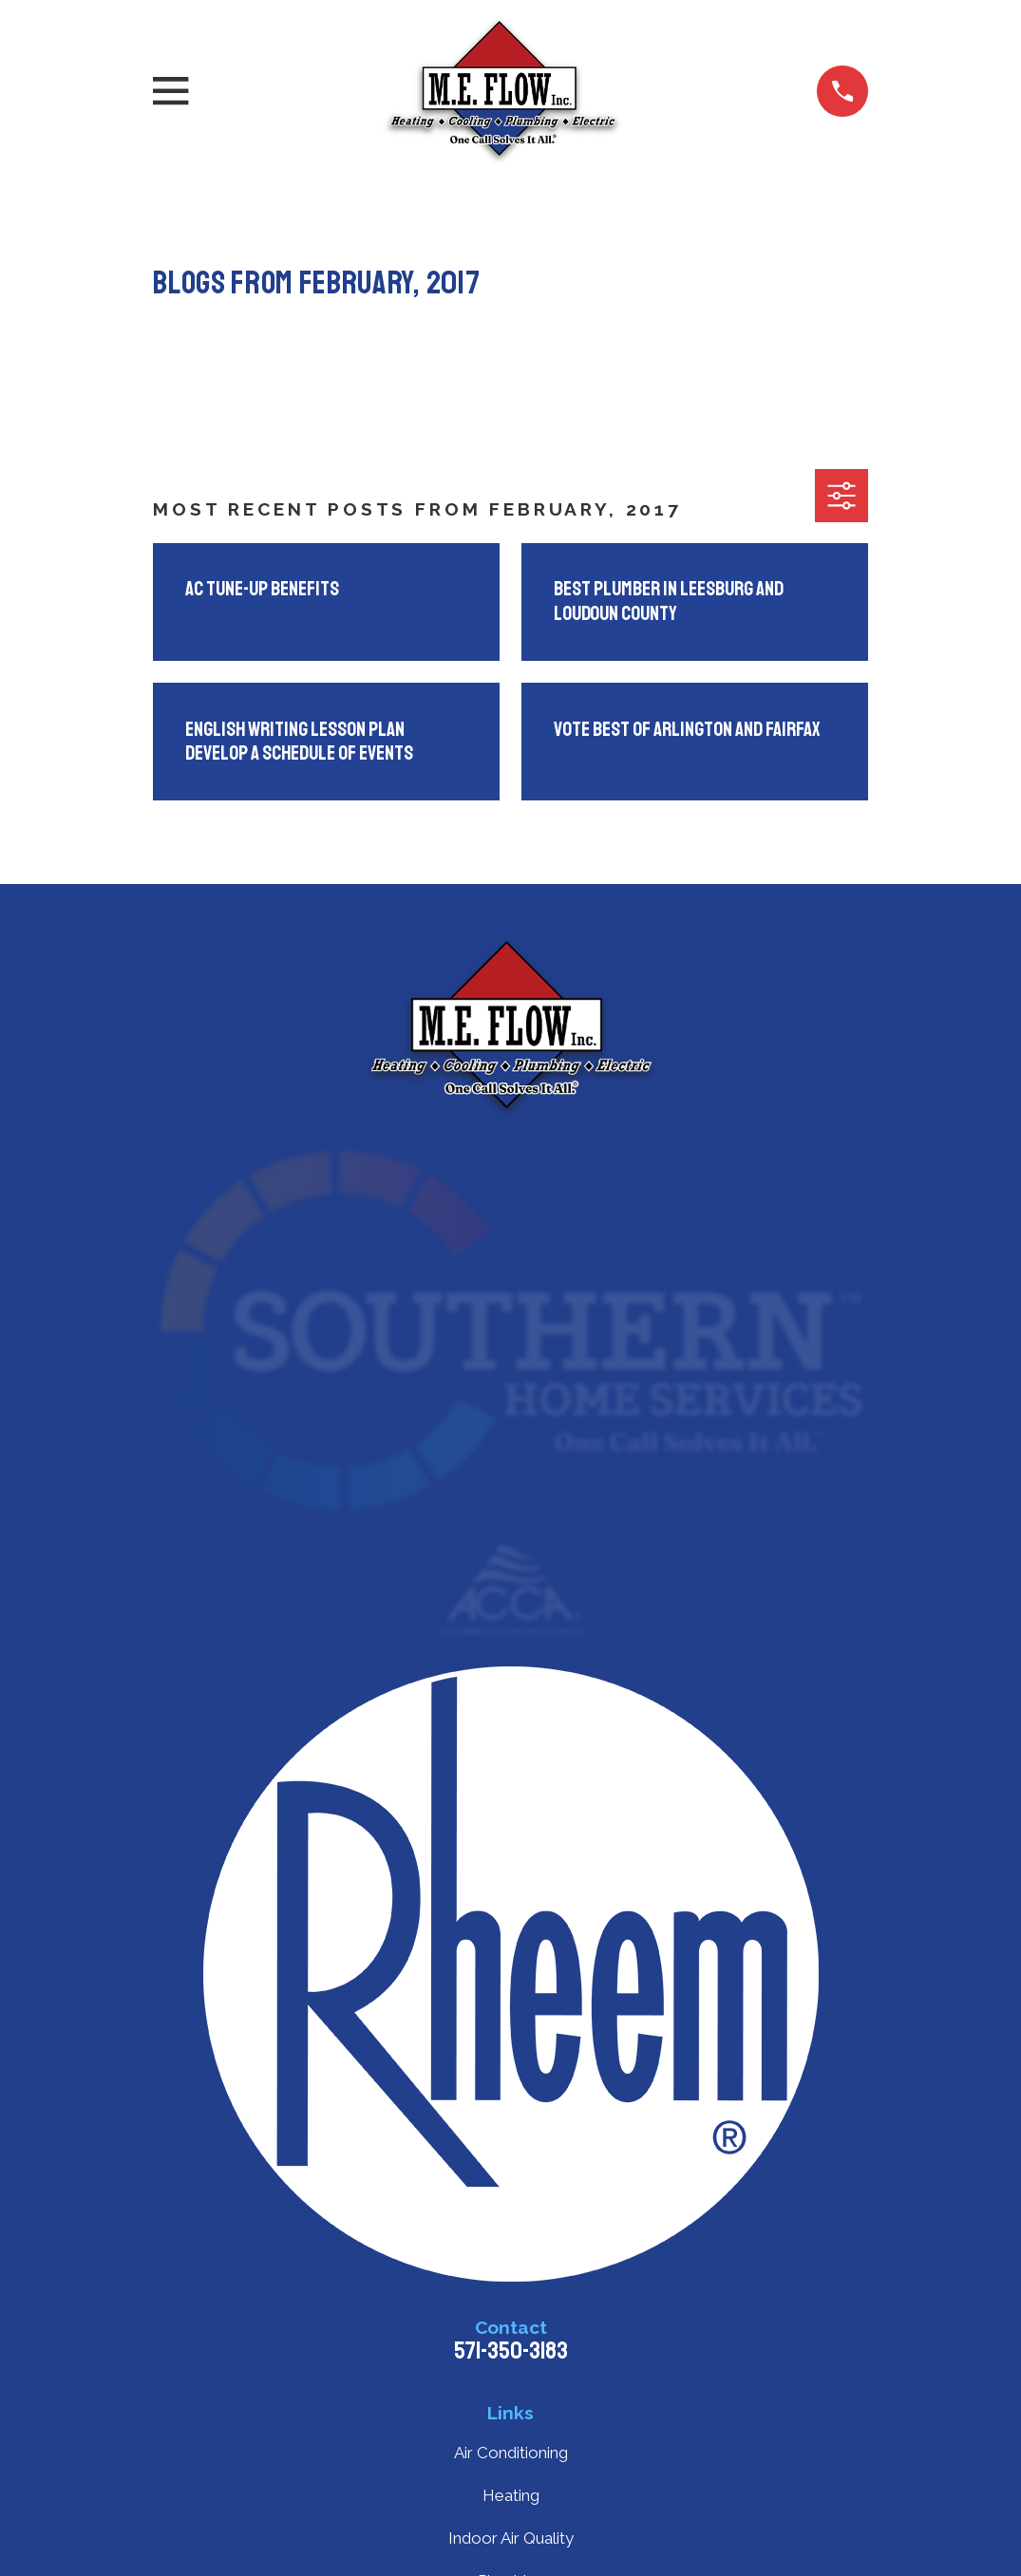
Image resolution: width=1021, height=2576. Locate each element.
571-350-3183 (511, 2351)
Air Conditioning (511, 2452)
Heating (510, 2495)
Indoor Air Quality (511, 2538)
